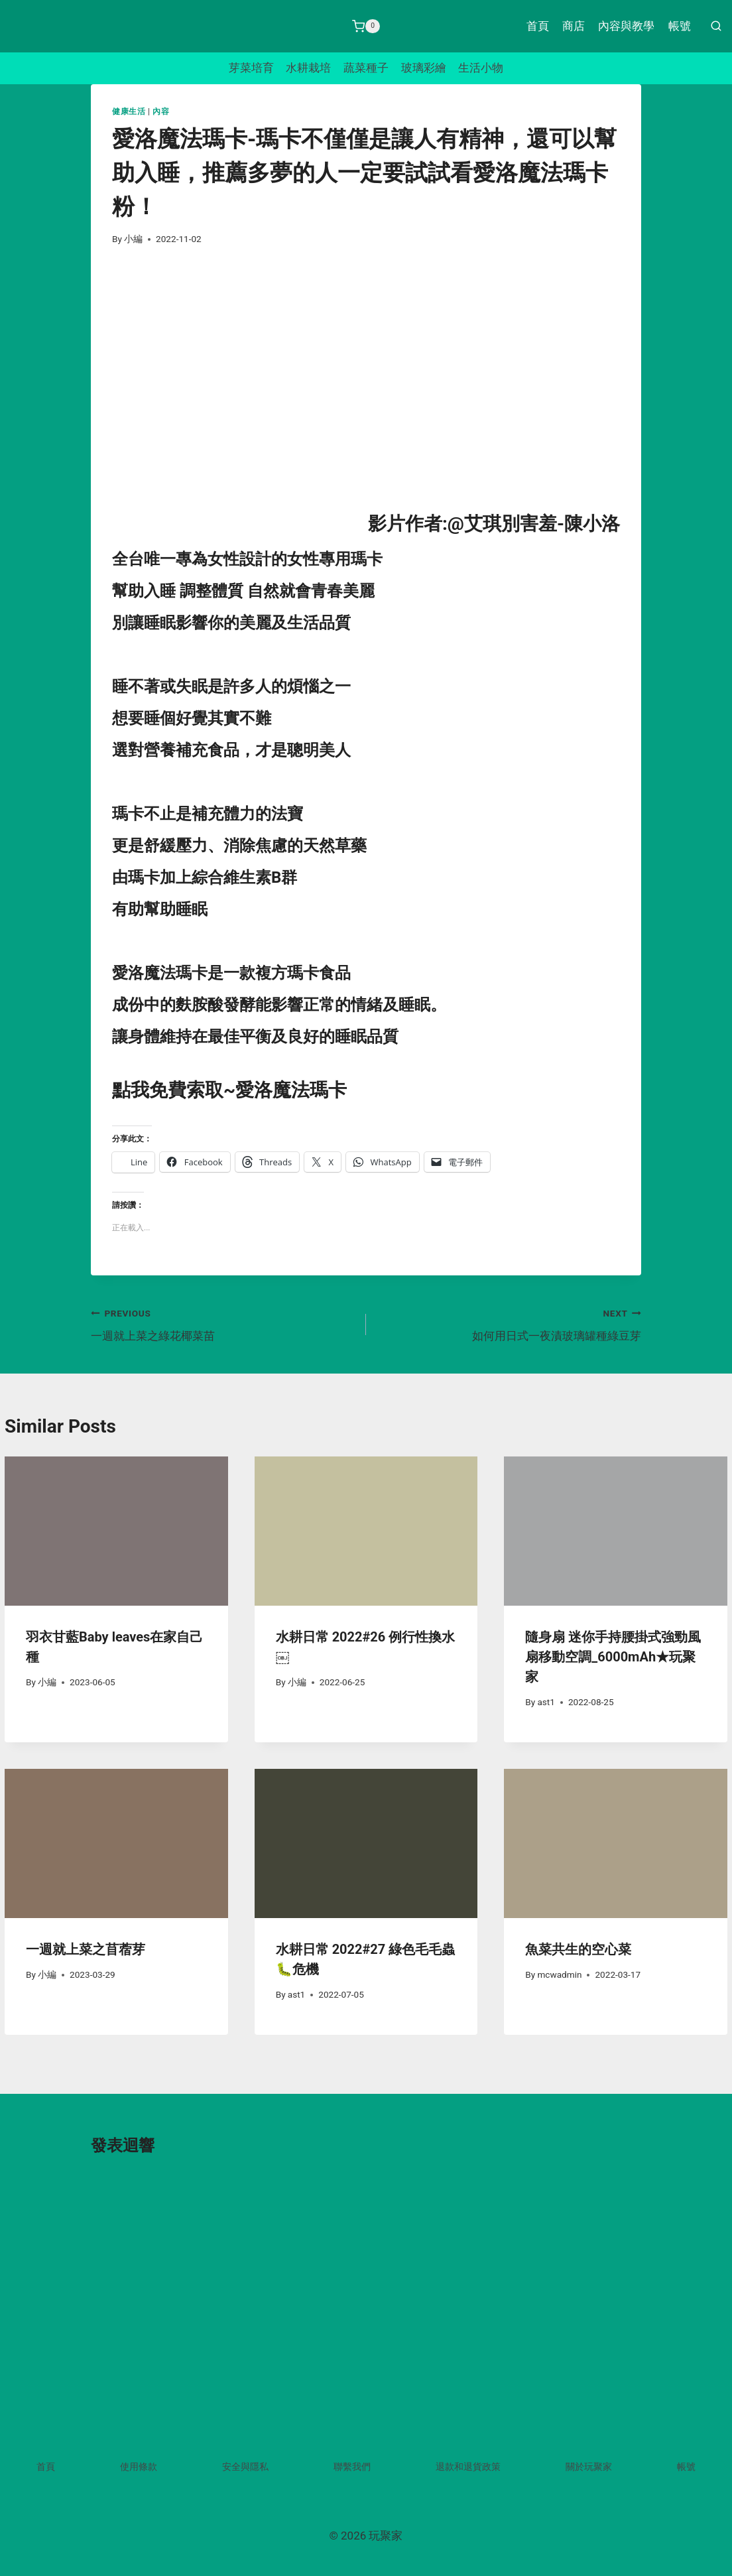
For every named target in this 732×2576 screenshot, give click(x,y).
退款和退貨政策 (468, 2466)
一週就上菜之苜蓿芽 (85, 1949)
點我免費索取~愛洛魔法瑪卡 (229, 1090)
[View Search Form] (716, 26)
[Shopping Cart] (366, 26)
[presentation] (116, 1530)
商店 (573, 25)
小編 (133, 238)
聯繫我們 (352, 2466)
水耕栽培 (308, 67)
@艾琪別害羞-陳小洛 (534, 524)
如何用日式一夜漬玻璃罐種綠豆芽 (509, 1323)
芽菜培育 (251, 67)
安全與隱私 (245, 2466)
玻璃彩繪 (423, 67)
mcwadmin (559, 1974)
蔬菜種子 (366, 67)
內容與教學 (626, 25)
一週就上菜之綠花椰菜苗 (223, 1323)
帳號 (679, 25)
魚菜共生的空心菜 (578, 1949)
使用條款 (138, 2466)
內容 (160, 111)
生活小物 (480, 67)
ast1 (546, 1702)
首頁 (537, 25)
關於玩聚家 (589, 2466)
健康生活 (128, 111)
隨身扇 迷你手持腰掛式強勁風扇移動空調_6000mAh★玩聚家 (613, 1657)
